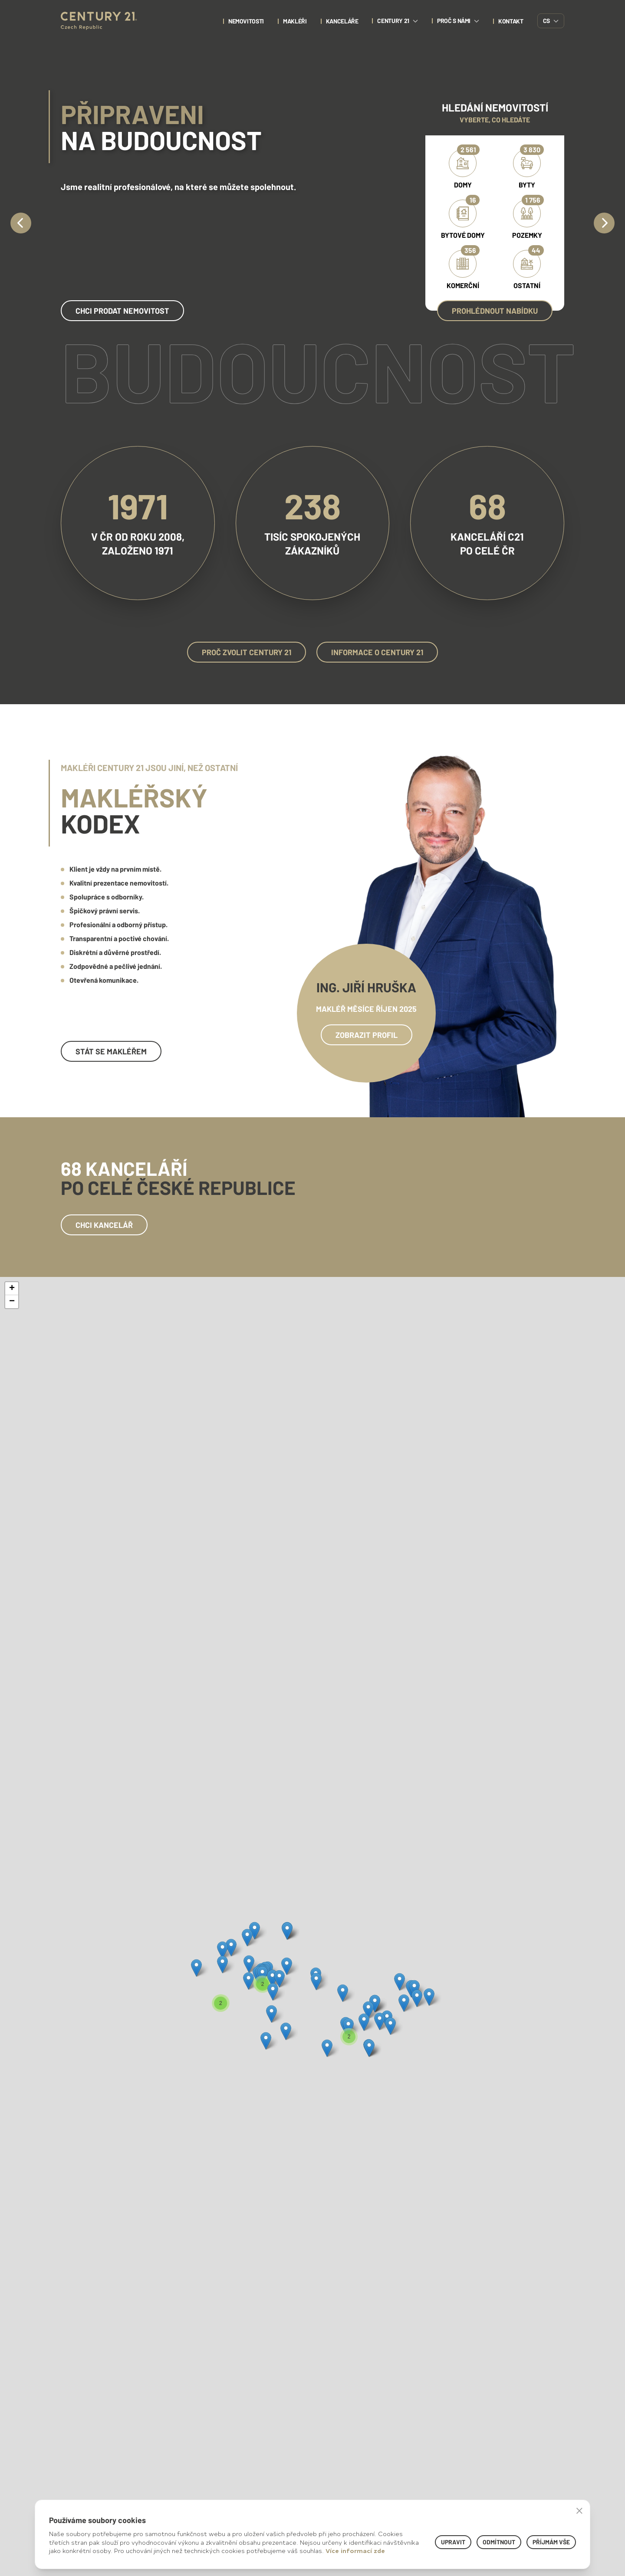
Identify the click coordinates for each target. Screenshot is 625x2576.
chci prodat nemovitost (122, 310)
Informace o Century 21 (377, 652)
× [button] (579, 2510)
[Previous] (20, 223)
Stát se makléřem (111, 1051)
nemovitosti (246, 21)
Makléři (295, 21)
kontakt (510, 21)
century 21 (397, 20)
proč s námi (458, 20)
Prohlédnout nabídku (495, 310)
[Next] (604, 223)
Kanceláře (342, 21)
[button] (196, 1968)
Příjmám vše (551, 2542)
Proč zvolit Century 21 (246, 652)
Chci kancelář (104, 1225)
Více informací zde (355, 2550)
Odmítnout (499, 2542)
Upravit (453, 2542)
